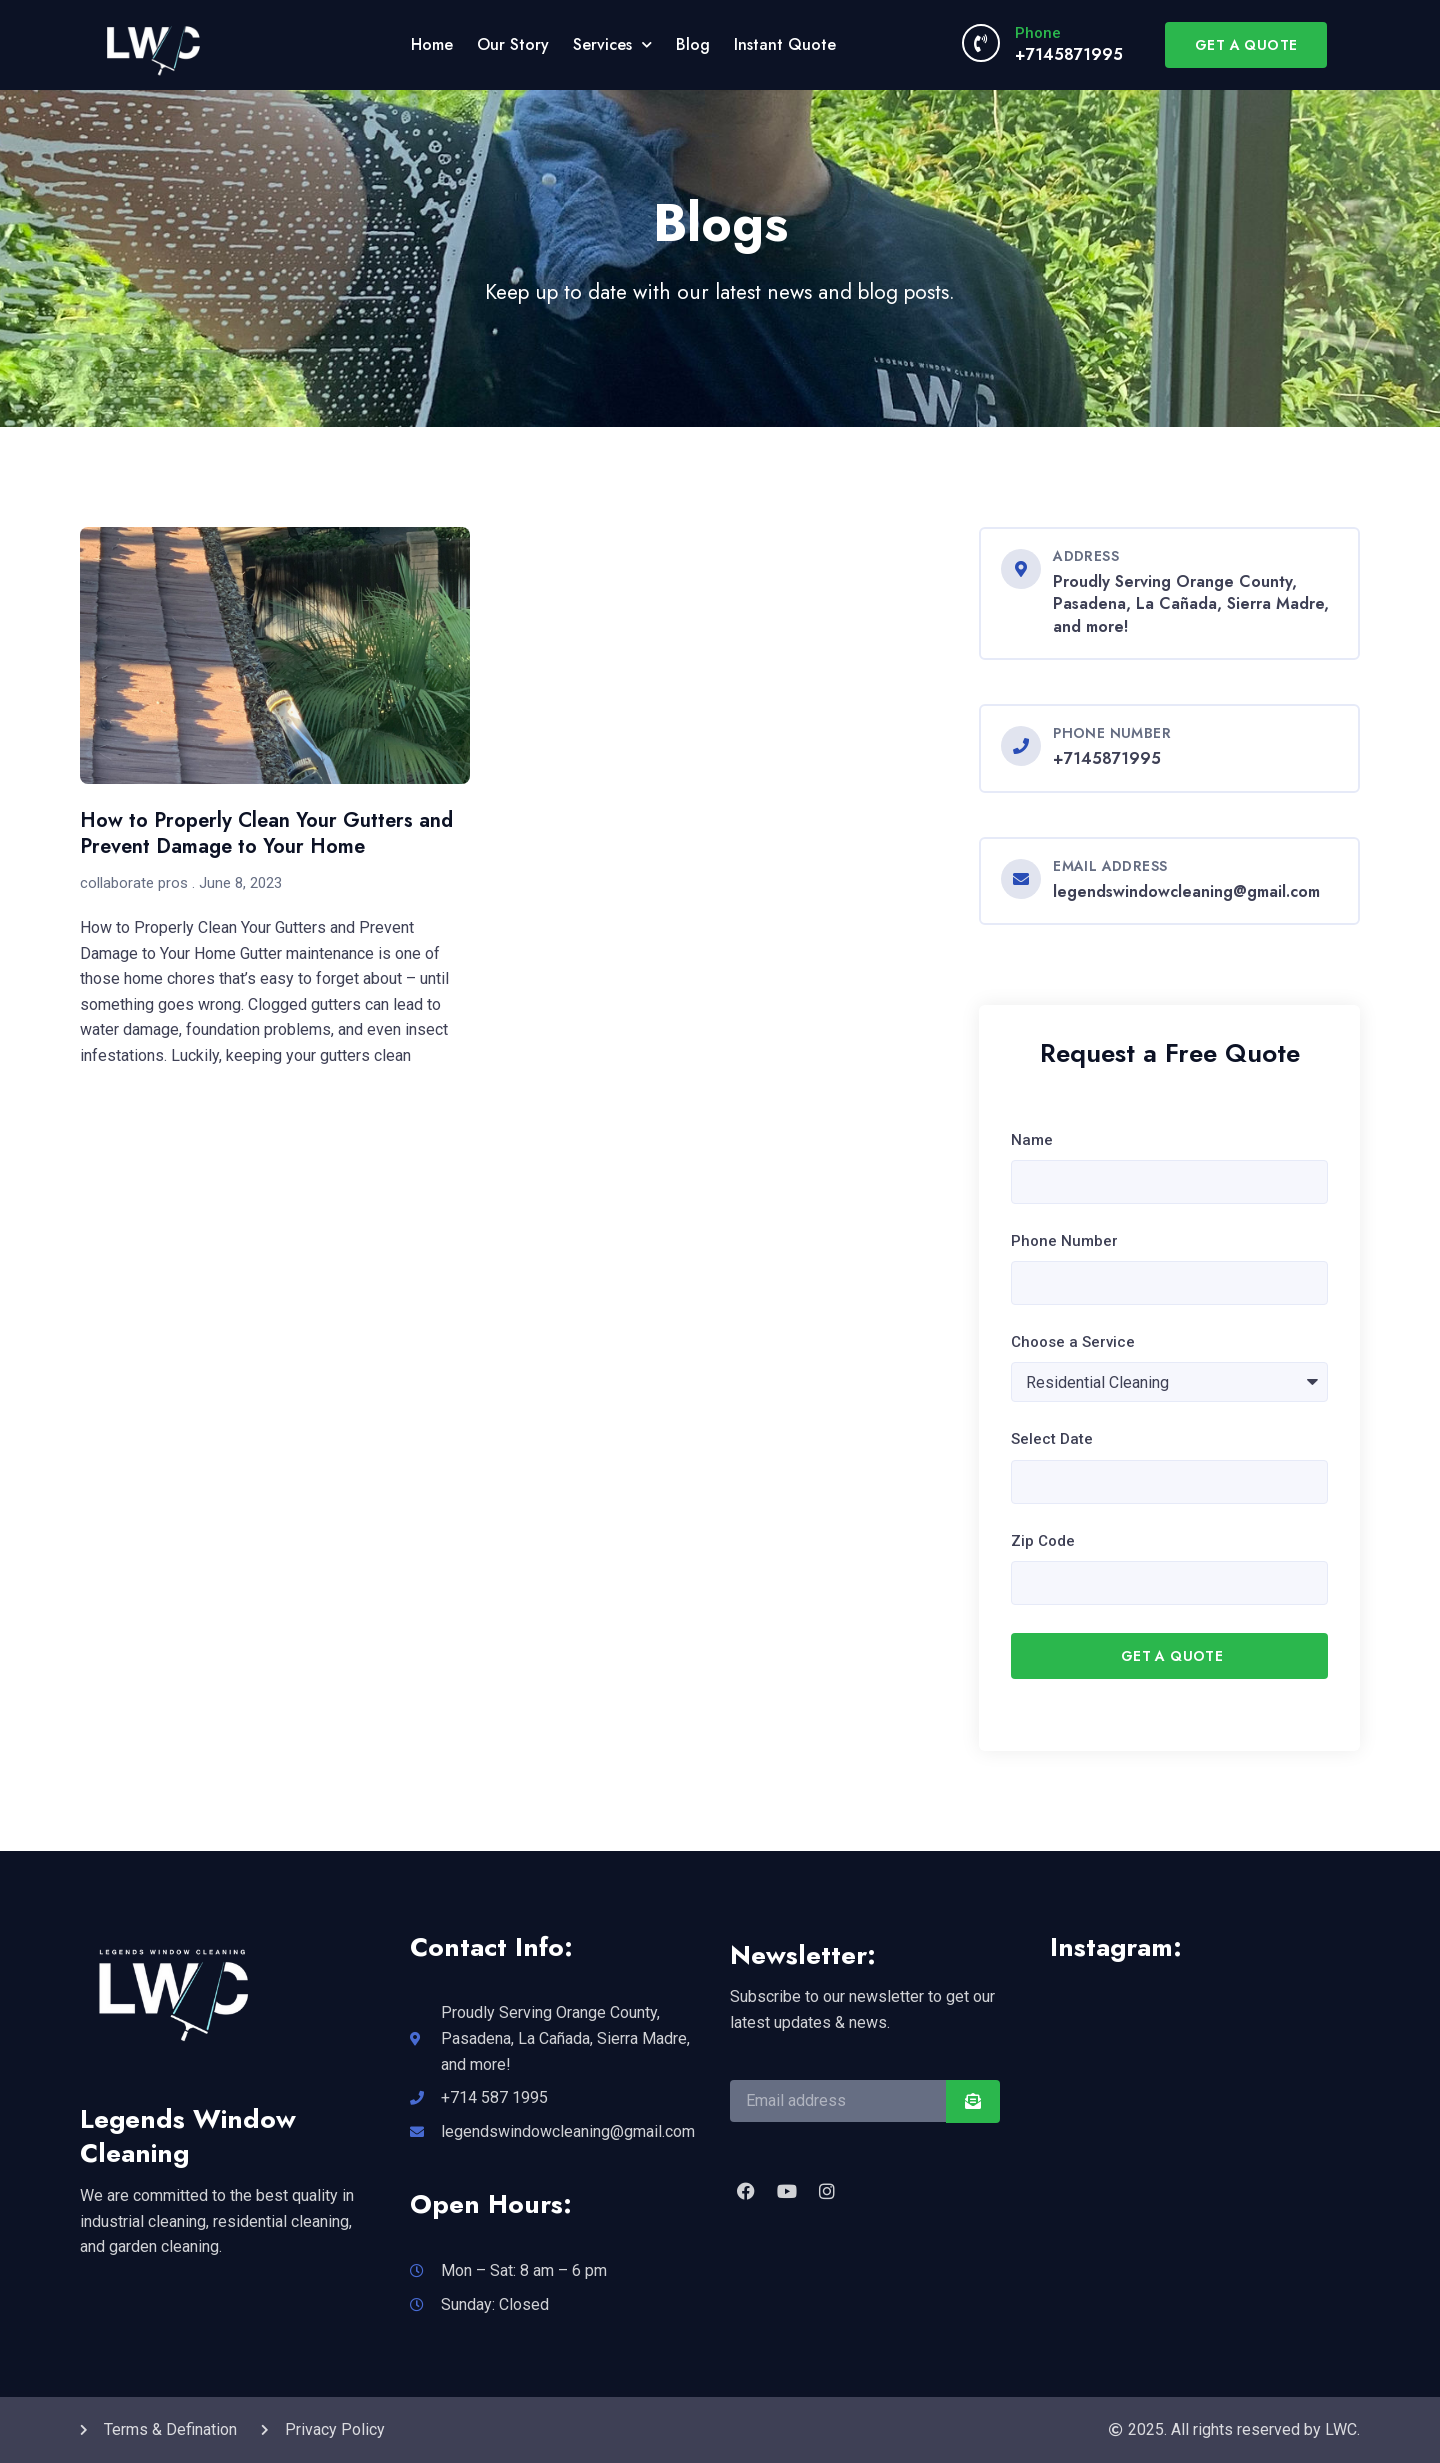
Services (612, 44)
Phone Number (1064, 1241)
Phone (1038, 33)
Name (1032, 1140)
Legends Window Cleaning (188, 2136)
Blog (693, 44)
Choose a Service (1073, 1342)
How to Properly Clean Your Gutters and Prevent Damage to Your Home (266, 833)
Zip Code (1043, 1541)
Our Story (513, 44)
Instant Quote (785, 44)
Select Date (1052, 1439)
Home (432, 44)
